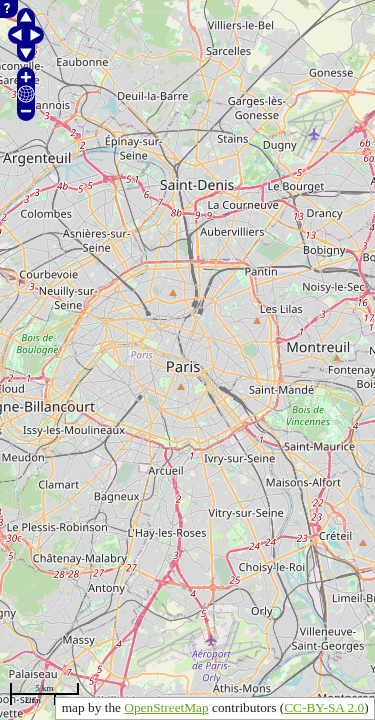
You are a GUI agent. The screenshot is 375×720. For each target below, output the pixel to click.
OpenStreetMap (166, 707)
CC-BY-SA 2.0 (324, 707)
